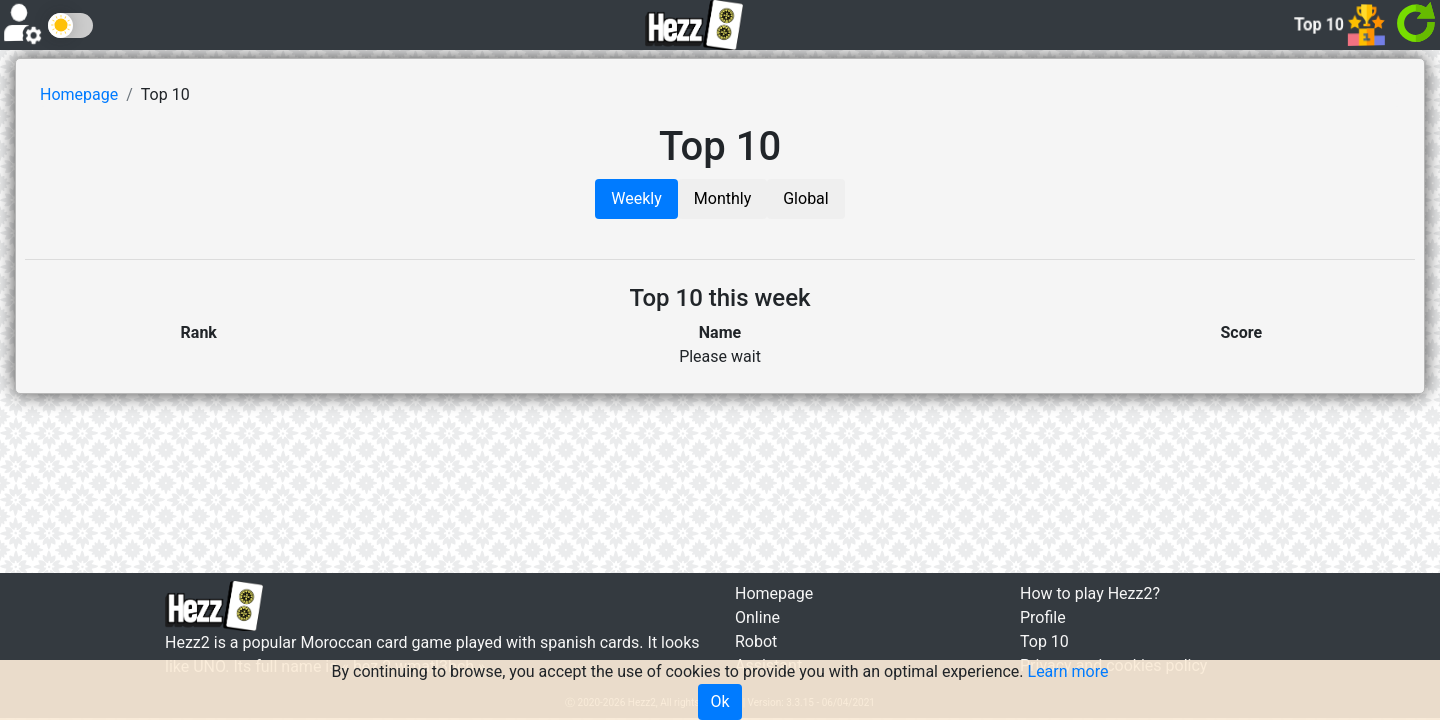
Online (757, 617)
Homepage (79, 94)
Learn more (1068, 671)
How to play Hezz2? (1090, 593)
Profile (1043, 617)
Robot (756, 641)
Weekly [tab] (636, 198)
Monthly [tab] (722, 198)
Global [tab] (806, 198)
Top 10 (1044, 641)
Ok (719, 701)
